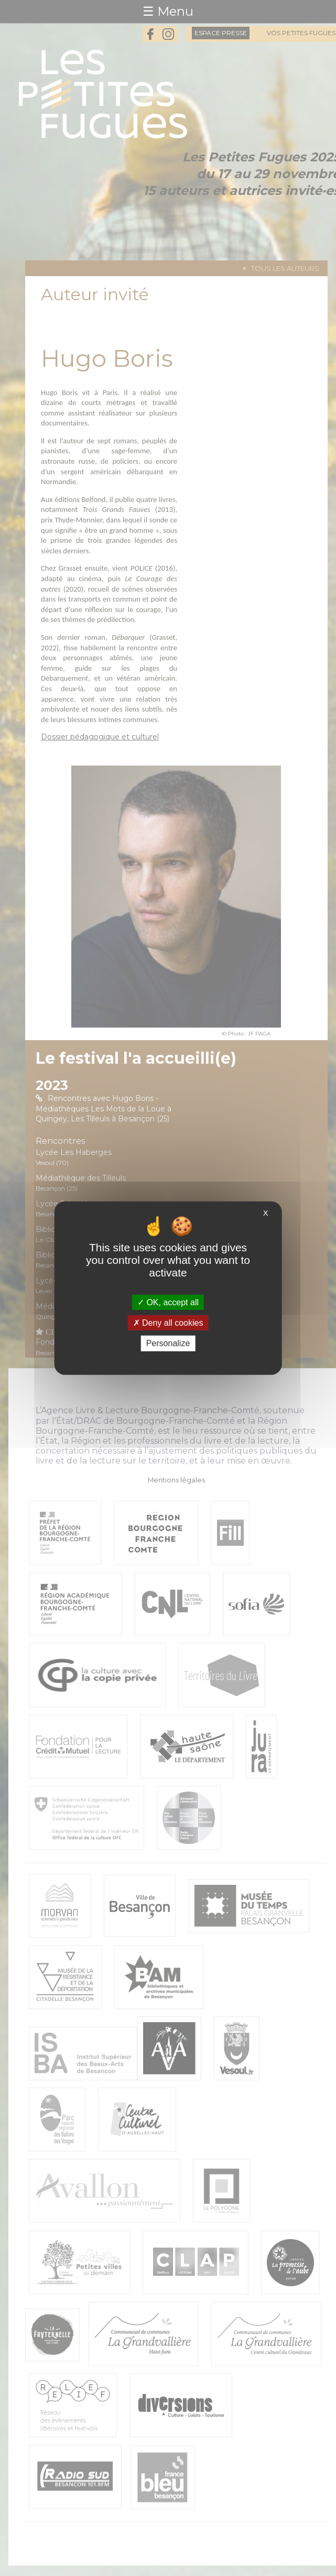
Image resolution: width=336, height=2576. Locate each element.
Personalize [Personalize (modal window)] (168, 1343)
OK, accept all (168, 1302)
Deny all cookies (168, 1322)
